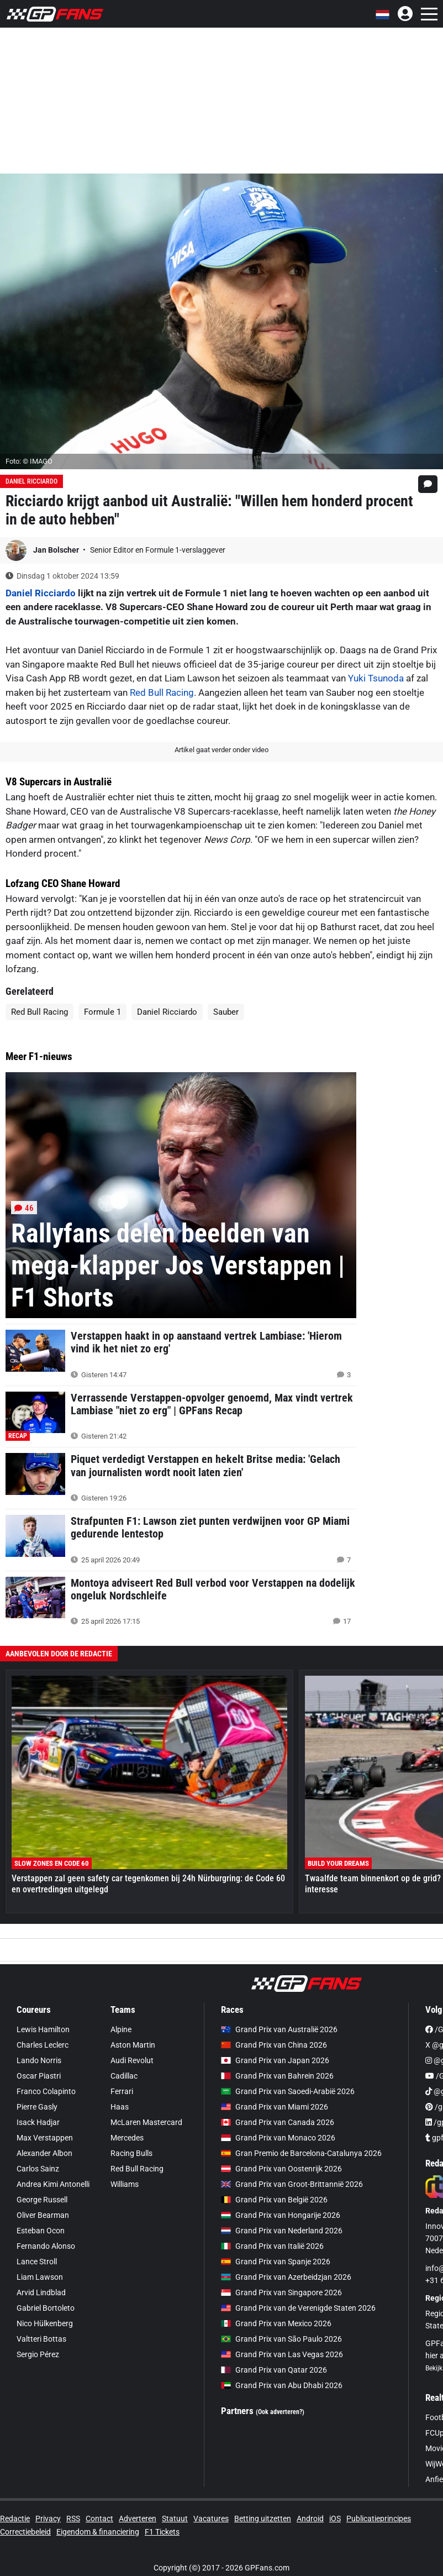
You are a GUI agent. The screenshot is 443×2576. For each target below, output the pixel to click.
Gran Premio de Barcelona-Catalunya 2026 (301, 2153)
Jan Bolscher (57, 549)
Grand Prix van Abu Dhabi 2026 (281, 2385)
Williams (124, 2184)
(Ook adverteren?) (280, 2412)
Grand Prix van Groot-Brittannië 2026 (292, 2184)
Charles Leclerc (42, 2044)
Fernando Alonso (46, 2246)
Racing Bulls (131, 2153)
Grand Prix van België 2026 (274, 2199)
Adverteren (137, 2518)
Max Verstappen (45, 2137)
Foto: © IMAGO (29, 461)
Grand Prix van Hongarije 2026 (280, 2215)
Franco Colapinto (46, 2091)
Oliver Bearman (43, 2215)
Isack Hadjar (38, 2122)
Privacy (48, 2518)
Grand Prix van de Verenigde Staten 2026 (298, 2308)
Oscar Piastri (39, 2075)
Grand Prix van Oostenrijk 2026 (281, 2168)
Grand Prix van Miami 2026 (274, 2106)
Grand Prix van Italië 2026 (272, 2246)
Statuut (175, 2518)
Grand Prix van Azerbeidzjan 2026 (286, 2277)
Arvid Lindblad (41, 2292)
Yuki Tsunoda (376, 678)
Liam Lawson (40, 2277)
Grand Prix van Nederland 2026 (281, 2230)
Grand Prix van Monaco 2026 (278, 2137)
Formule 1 (102, 1012)
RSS (73, 2518)
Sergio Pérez (38, 2354)
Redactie (15, 2518)
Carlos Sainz (38, 2168)
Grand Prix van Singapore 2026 (281, 2292)
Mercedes (127, 2137)
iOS (335, 2518)
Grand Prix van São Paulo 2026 (281, 2338)
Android (310, 2518)
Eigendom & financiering (97, 2531)
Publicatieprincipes (378, 2518)
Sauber (226, 1012)
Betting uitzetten (262, 2518)
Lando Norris (39, 2060)
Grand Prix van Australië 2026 (279, 2029)
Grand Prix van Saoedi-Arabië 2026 (288, 2091)
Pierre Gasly (37, 2106)
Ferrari (121, 2091)
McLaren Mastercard (146, 2122)
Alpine (120, 2029)
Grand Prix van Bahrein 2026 (277, 2075)
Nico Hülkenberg (45, 2323)
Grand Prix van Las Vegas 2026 (282, 2354)
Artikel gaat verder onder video (221, 750)
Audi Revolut (132, 2060)
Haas (119, 2106)
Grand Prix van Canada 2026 (277, 2122)
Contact (99, 2518)
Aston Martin (132, 2044)
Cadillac (124, 2075)
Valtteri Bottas (41, 2338)
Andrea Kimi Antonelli (53, 2184)
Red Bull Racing (162, 692)
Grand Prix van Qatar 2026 (274, 2369)
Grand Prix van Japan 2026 (275, 2060)
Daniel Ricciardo (31, 481)
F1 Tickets (162, 2531)
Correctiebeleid (25, 2531)
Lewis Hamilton (43, 2029)
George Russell (42, 2199)
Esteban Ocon (41, 2230)
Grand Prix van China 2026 (274, 2044)
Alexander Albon (44, 2153)
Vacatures (211, 2518)
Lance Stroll (37, 2261)
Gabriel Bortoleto (46, 2308)
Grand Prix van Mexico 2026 (276, 2323)
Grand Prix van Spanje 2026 (275, 2261)
